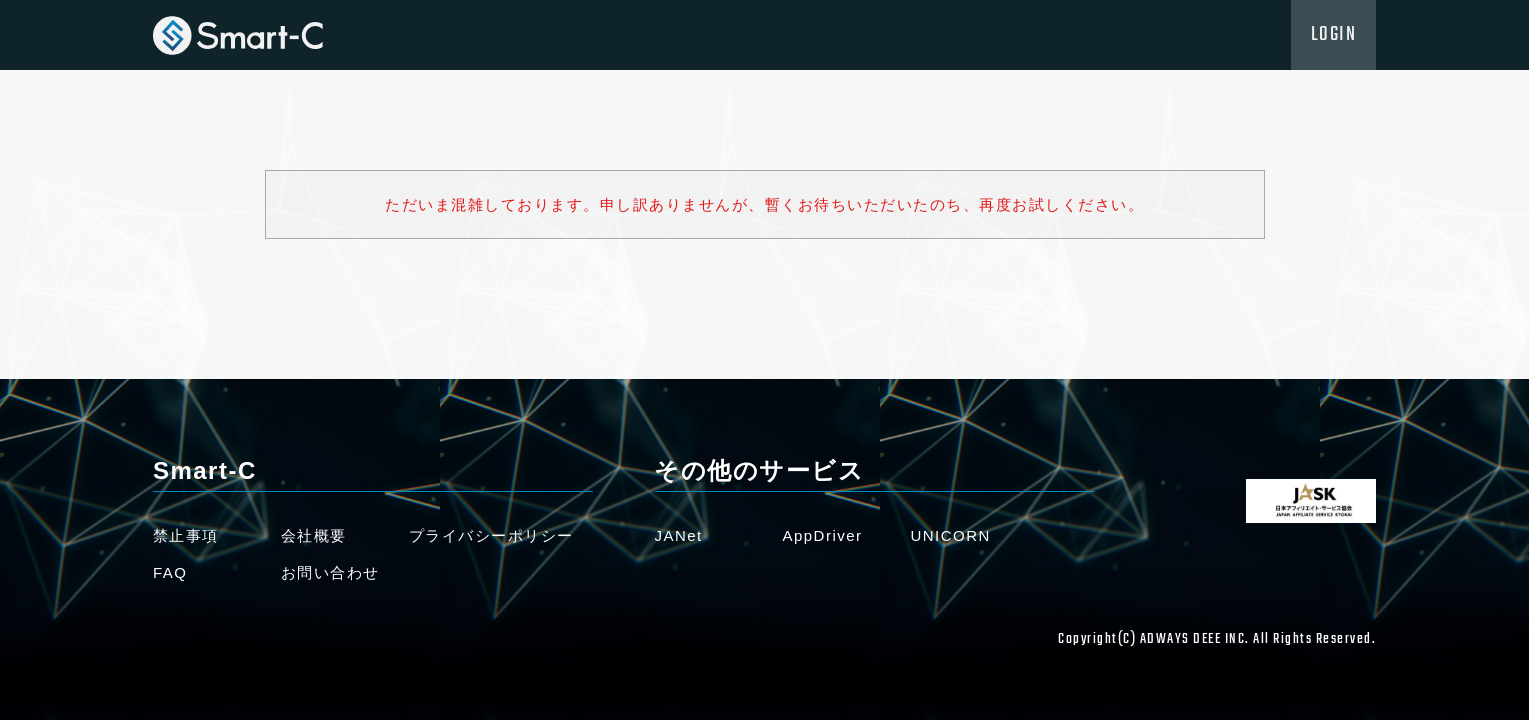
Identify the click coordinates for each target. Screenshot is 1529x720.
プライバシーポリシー (491, 535)
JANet (678, 535)
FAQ (170, 572)
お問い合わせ (330, 572)
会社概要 (314, 535)
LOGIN (1334, 35)
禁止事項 (186, 535)
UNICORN (950, 535)
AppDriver (822, 535)
